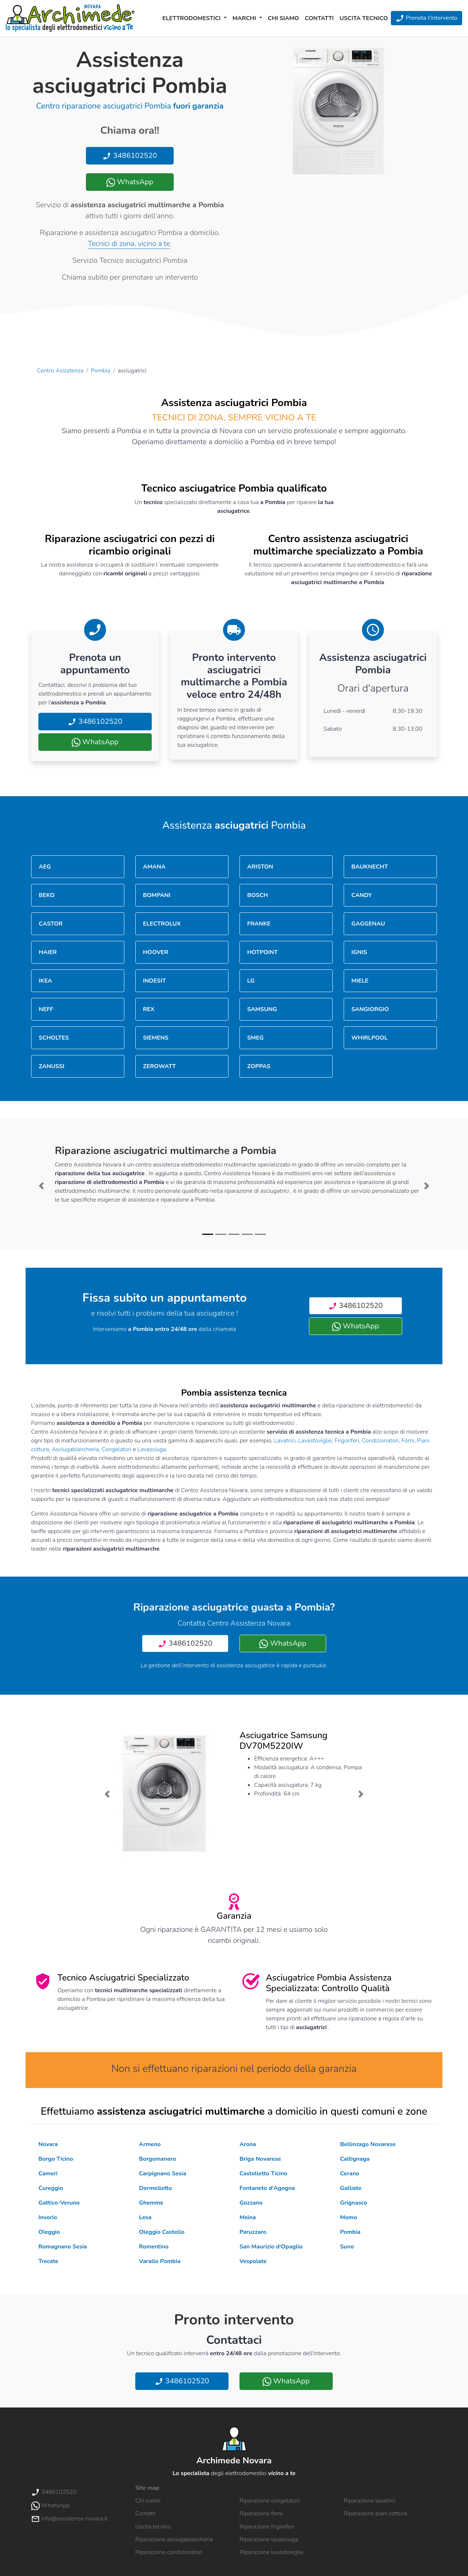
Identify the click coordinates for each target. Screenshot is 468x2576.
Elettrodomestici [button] (192, 18)
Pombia (100, 371)
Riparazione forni (261, 2513)
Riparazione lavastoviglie (271, 2552)
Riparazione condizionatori (169, 2552)
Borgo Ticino (55, 2159)
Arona (247, 2144)
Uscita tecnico (364, 18)
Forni (407, 1441)
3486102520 (129, 155)
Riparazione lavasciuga (268, 2539)
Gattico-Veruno (59, 2203)
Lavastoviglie (315, 1441)
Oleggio (49, 2232)
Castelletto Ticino (263, 2174)
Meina (247, 2217)
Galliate (350, 2188)
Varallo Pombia (160, 2261)
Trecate (48, 2261)
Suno (347, 2247)
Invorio (47, 2217)
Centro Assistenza (60, 371)
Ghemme (151, 2203)
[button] (41, 1185)
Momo (348, 2217)
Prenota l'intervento (426, 18)
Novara (48, 2144)
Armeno (150, 2144)
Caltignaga (355, 2159)
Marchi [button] (245, 18)
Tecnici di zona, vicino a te (129, 244)
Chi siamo (283, 18)
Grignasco (353, 2203)
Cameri (47, 2174)
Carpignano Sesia (162, 2174)
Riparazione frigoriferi (266, 2527)
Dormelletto (155, 2188)
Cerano (349, 2174)
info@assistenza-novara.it (69, 2519)
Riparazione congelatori (269, 2501)
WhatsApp (129, 182)
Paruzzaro (253, 2232)
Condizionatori (380, 1441)
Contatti (319, 18)
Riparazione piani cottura (375, 2513)
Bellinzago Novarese (368, 2144)
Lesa (145, 2217)
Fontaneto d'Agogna (267, 2188)
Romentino (154, 2247)
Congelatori (117, 1449)
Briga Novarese (260, 2159)
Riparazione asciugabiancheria (174, 2539)
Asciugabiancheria (75, 1449)
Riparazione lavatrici (369, 2501)
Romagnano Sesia (62, 2247)
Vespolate (253, 2261)
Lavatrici (284, 1441)
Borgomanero (157, 2159)
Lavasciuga (151, 1449)
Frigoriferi (347, 1441)
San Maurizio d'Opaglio (270, 2247)
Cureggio (50, 2188)
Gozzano (251, 2203)
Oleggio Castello (161, 2232)
